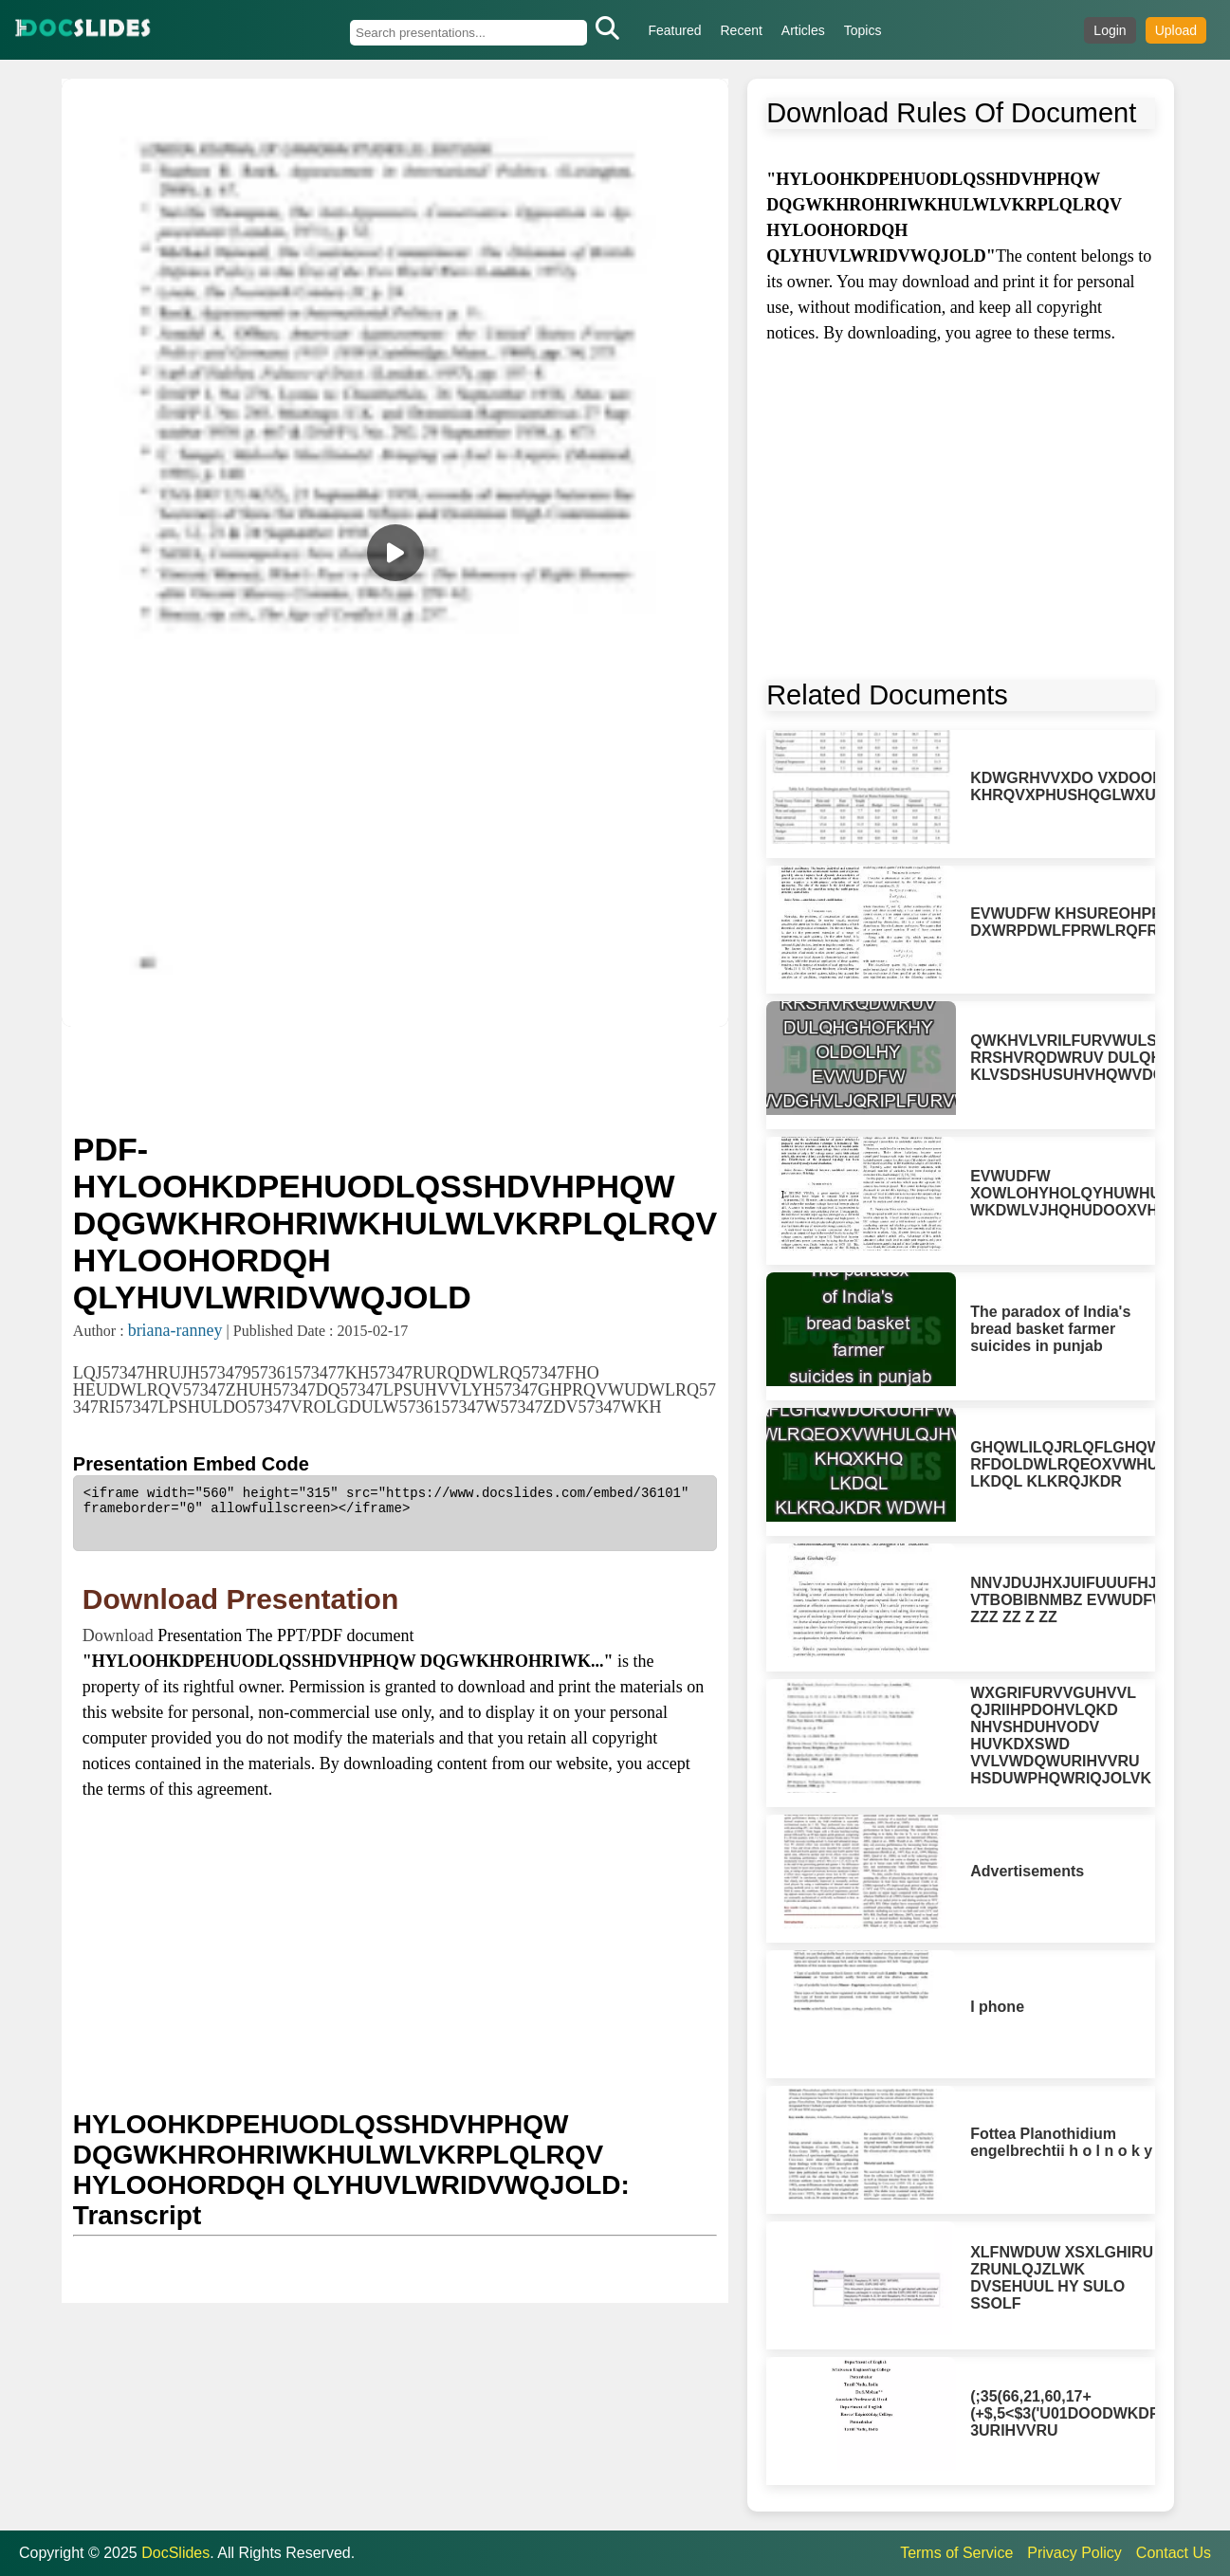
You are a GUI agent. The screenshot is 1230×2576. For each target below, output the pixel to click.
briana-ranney (175, 1330)
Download (120, 1635)
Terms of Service (956, 2553)
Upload (1176, 30)
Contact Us (1173, 2553)
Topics (863, 30)
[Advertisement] (395, 1077)
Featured (674, 30)
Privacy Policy (1074, 2553)
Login (1109, 30)
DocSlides (175, 2553)
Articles (803, 30)
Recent (741, 30)
